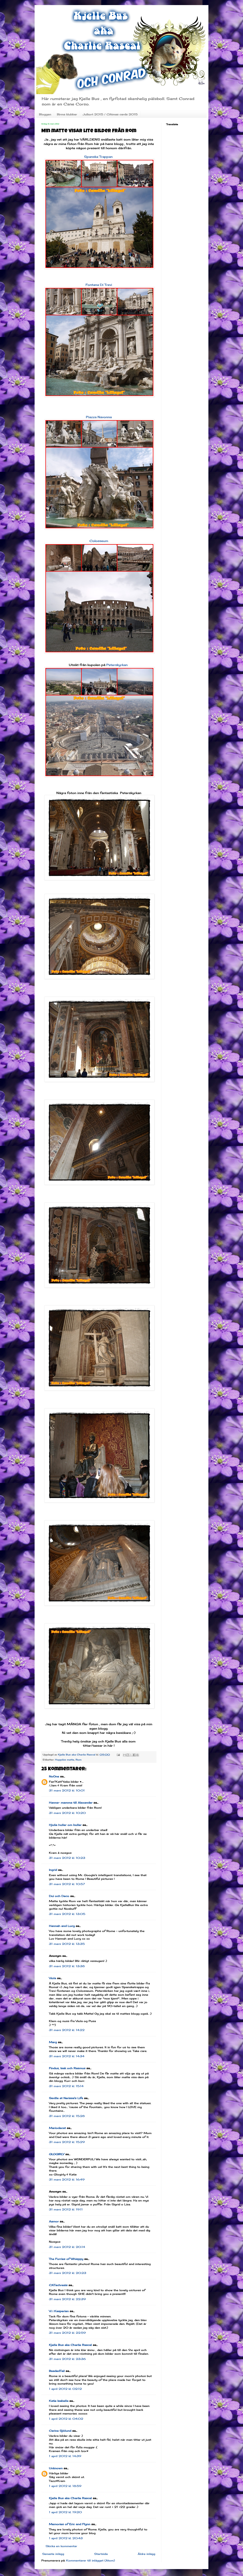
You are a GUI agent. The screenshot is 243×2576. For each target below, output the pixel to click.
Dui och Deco (59, 1896)
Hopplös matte (64, 1759)
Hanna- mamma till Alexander (70, 1802)
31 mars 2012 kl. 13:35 (67, 1944)
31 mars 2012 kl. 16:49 (67, 2179)
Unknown (56, 2468)
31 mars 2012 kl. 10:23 (67, 1858)
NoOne (54, 1776)
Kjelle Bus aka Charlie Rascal (70, 2345)
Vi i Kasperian (59, 2311)
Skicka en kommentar (61, 2546)
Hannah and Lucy (62, 1926)
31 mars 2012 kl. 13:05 (67, 1914)
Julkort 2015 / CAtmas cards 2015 (110, 114)
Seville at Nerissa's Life (66, 2098)
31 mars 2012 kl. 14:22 (67, 2030)
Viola (52, 1978)
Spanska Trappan (98, 156)
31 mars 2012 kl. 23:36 (67, 2359)
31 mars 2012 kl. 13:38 (67, 1966)
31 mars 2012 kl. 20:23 (67, 2273)
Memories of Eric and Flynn (69, 2524)
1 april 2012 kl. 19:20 (65, 2512)
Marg (53, 2042)
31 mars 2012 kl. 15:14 (66, 2086)
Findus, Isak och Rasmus (67, 2068)
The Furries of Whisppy (66, 2259)
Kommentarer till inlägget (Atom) (90, 2560)
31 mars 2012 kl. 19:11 (66, 2209)
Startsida (101, 2554)
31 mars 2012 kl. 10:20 (67, 1813)
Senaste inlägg (53, 2554)
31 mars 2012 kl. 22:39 (67, 2299)
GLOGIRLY (56, 2154)
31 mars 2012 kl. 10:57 (67, 1884)
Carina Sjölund (60, 2430)
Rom (79, 1759)
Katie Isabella (58, 2400)
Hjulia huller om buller (65, 1825)
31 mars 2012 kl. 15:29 (67, 2142)
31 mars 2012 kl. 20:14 (67, 2247)
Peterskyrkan (117, 665)
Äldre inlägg (146, 2554)
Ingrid (53, 1870)
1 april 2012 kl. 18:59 (65, 2486)
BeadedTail (57, 2371)
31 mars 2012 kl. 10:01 (67, 1790)
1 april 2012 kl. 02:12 (65, 2389)
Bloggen (45, 114)
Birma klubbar (67, 114)
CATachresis (58, 2285)
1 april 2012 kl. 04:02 (66, 2418)
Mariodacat (57, 2128)
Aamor (54, 2221)
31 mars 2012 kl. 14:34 (66, 2056)
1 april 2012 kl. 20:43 (66, 2538)
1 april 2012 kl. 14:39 (65, 2456)
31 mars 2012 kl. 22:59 (67, 2332)
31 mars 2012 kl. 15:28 (67, 2116)
